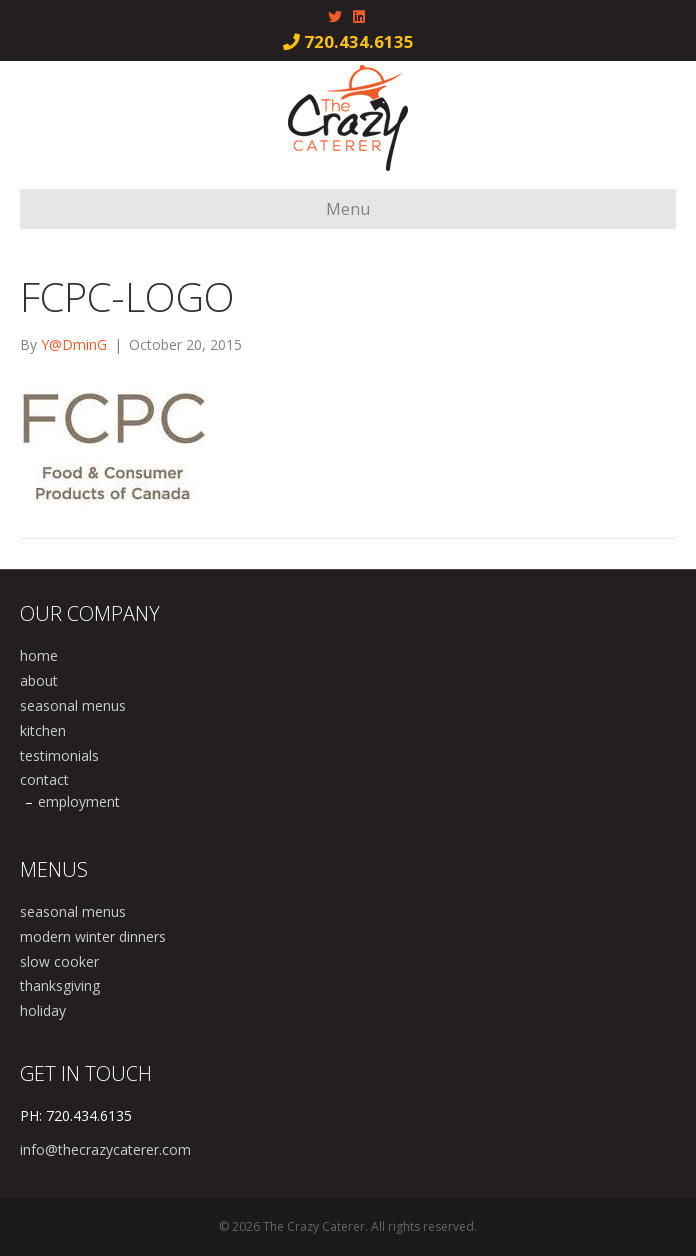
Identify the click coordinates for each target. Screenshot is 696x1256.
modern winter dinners (93, 936)
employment (79, 801)
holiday (43, 1010)
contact (44, 779)
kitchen (43, 730)
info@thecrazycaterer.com (105, 1149)
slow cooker (59, 961)
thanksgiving (60, 985)
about (39, 680)
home (39, 655)
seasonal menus (73, 705)
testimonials (59, 755)
